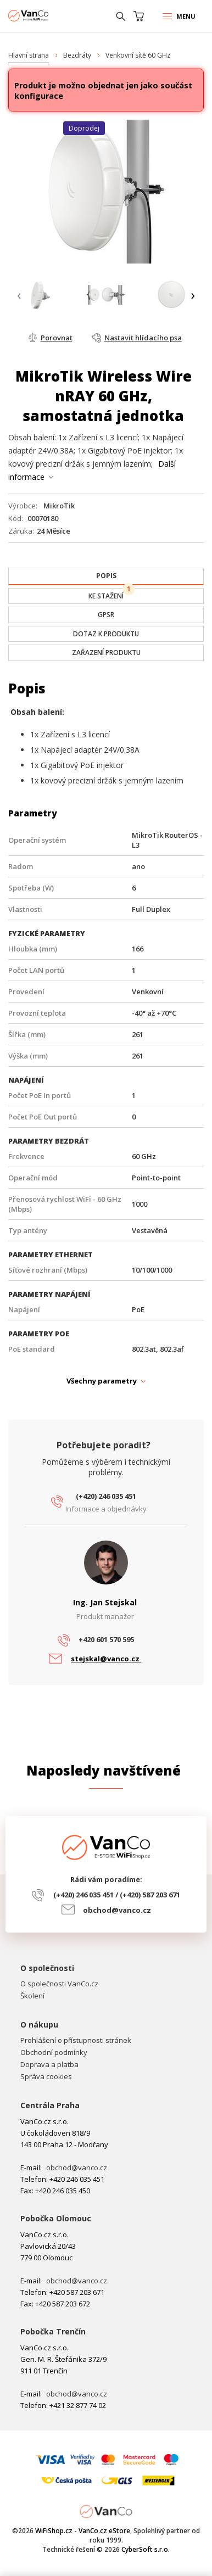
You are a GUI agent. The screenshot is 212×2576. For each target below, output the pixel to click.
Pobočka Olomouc (55, 2218)
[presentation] (19, 296)
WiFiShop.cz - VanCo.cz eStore (49, 16)
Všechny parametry (101, 1381)
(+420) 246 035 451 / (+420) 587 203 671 (116, 1895)
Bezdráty (77, 55)
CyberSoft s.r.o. (145, 2549)
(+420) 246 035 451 (106, 1496)
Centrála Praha (50, 2105)
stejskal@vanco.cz (106, 1659)
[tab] (106, 576)
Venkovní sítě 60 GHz (137, 55)
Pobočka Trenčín (53, 2331)
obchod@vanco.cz (117, 1910)
